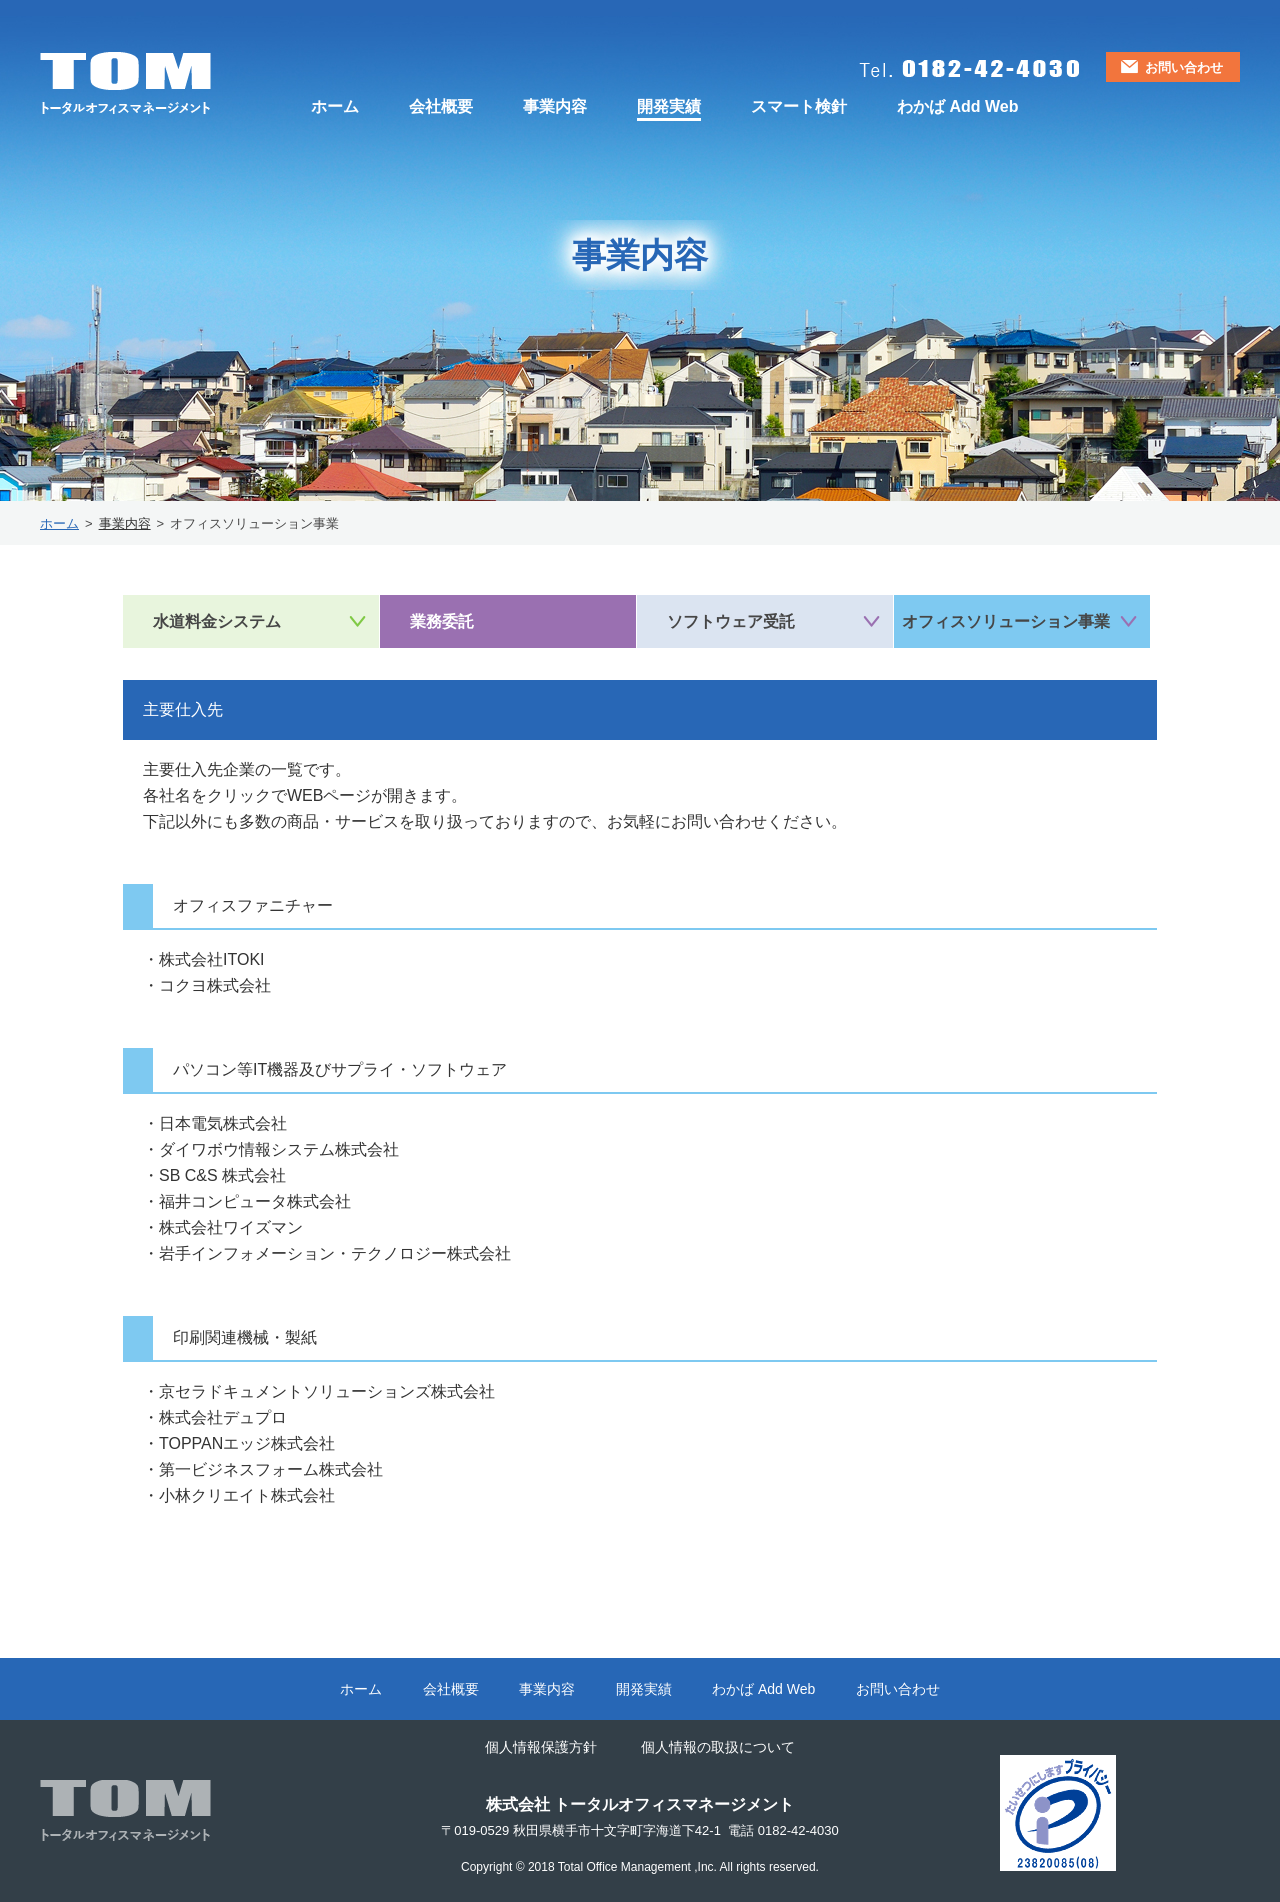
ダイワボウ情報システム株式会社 (279, 1149)
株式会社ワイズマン (231, 1227)
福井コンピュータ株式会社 (255, 1201)
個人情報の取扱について (718, 1747)
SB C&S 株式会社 (222, 1175)
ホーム (59, 523)
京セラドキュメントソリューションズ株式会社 (327, 1391)
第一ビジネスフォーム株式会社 (271, 1469)
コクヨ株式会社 (215, 985)
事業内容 (125, 523)
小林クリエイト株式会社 (255, 1495)
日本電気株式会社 (223, 1123)
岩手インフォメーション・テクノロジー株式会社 (335, 1253)
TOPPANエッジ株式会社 (247, 1443)
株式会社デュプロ (223, 1417)
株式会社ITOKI (212, 959)
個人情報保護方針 (541, 1747)
